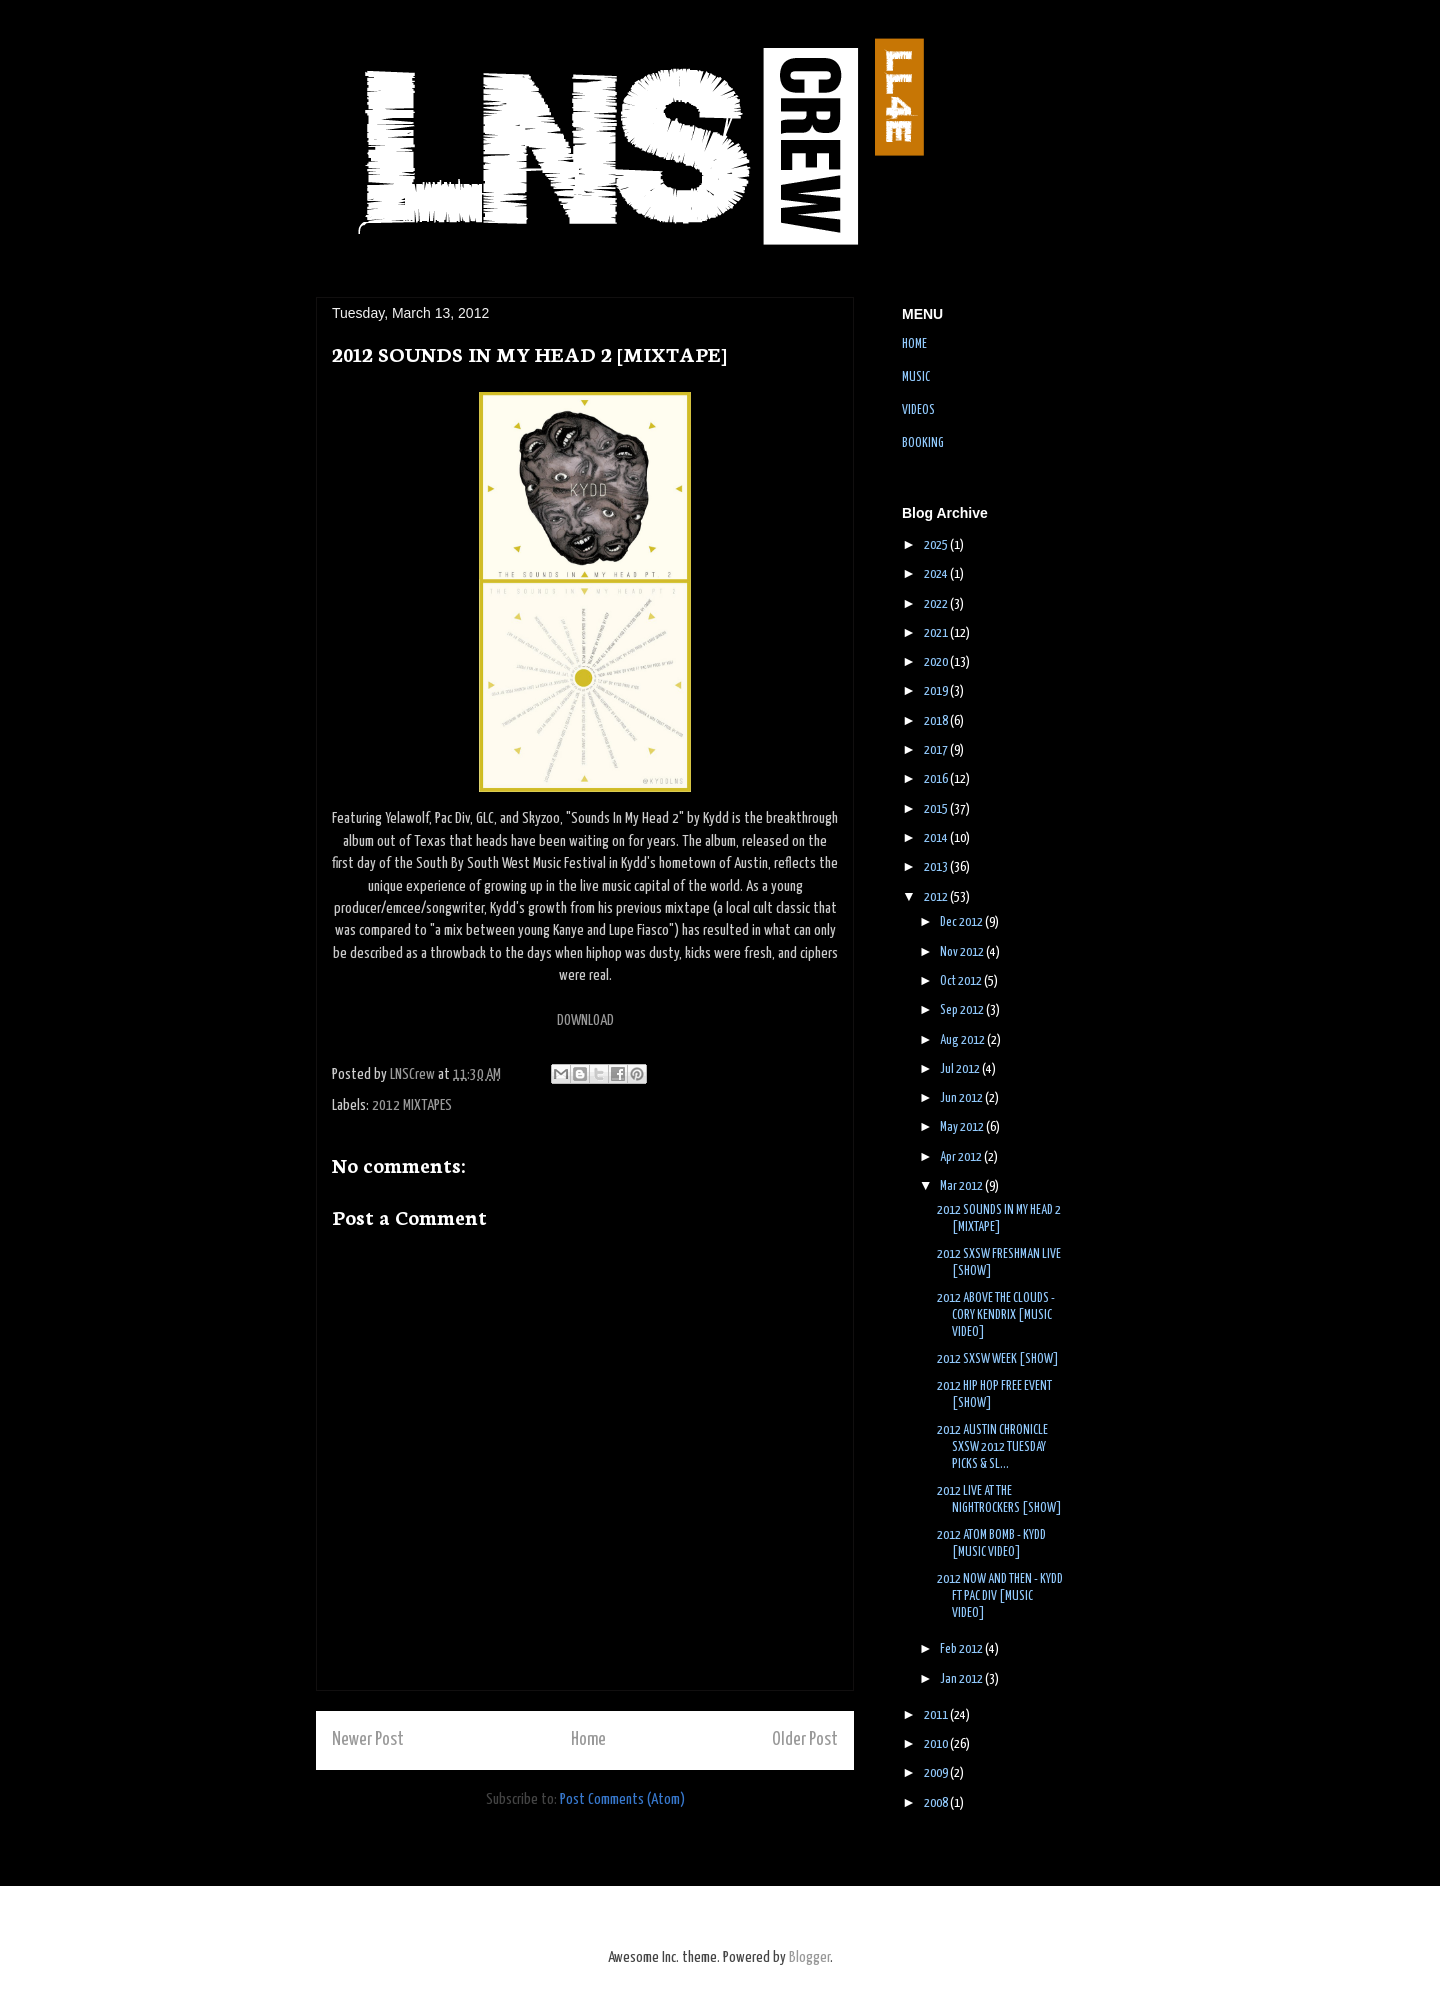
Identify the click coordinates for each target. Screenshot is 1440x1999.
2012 (937, 897)
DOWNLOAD (585, 1020)
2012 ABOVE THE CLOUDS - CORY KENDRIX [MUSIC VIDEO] (996, 1315)
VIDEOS (918, 410)
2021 (937, 633)
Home (588, 1740)
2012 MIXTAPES (412, 1105)
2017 (937, 750)
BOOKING (923, 443)
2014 (937, 838)
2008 (937, 1803)
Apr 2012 (962, 1157)
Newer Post (368, 1740)
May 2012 (963, 1127)
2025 (937, 545)
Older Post (805, 1740)
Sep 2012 (963, 1010)
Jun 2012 (962, 1098)
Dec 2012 (962, 922)
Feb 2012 (962, 1649)
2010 (937, 1744)
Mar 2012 (962, 1186)
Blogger (809, 1957)
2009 (937, 1773)
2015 (937, 809)
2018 (937, 721)
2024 (937, 574)
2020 (937, 662)
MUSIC (916, 377)
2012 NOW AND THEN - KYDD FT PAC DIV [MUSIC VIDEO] (1000, 1596)
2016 (937, 779)
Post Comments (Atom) (622, 1799)
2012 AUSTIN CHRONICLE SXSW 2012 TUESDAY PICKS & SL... (992, 1447)
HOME (914, 344)
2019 (937, 691)
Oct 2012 (962, 981)
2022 (937, 604)
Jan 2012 (962, 1679)
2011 (937, 1715)
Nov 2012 (963, 952)
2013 (937, 867)
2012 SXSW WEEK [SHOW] (998, 1359)
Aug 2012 (963, 1040)
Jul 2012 (961, 1069)
